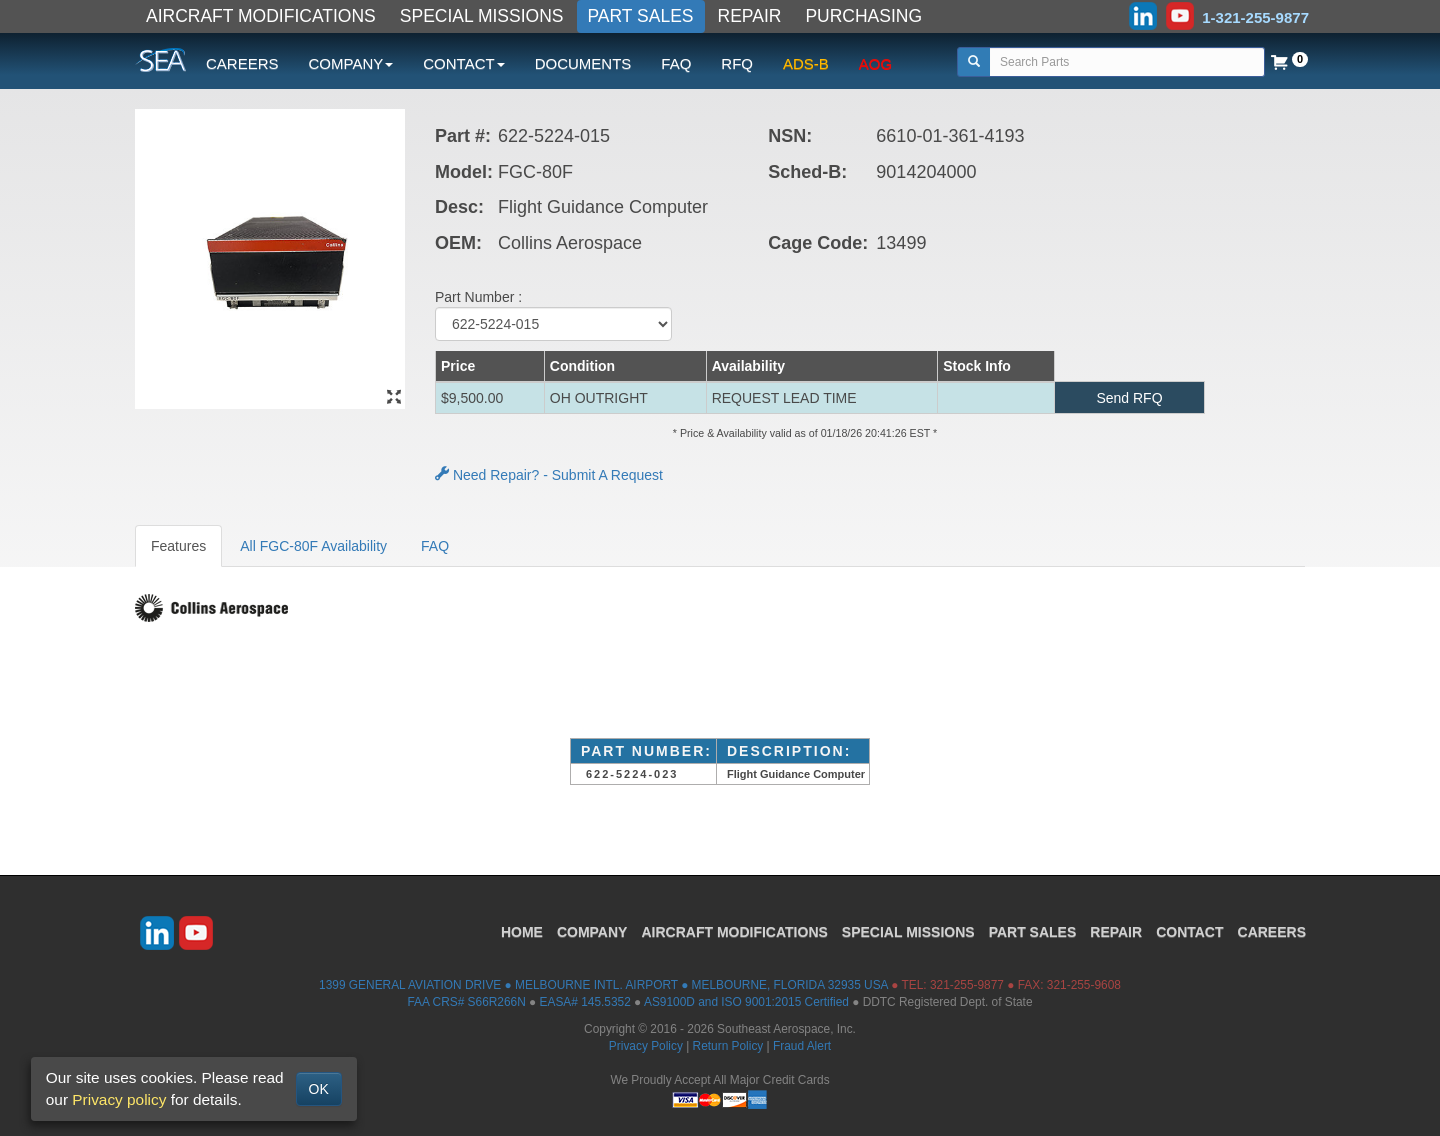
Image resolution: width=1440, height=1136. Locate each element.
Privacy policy (119, 1099)
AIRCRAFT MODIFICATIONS (261, 16)
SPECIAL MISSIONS (482, 16)
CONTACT (1189, 932)
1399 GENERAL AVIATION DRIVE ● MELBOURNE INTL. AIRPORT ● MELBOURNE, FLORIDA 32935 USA (603, 985)
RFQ (737, 63)
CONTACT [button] (463, 63)
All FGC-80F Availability (313, 546)
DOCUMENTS (583, 63)
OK (319, 1089)
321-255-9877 (967, 985)
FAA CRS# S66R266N (466, 1002)
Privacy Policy (646, 1046)
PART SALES (641, 16)
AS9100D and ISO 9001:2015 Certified (746, 1002)
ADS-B (806, 63)
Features (178, 546)
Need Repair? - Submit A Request (549, 475)
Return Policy (728, 1046)
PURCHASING (863, 16)
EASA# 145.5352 (585, 1002)
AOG (875, 63)
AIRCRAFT (734, 932)
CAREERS (242, 63)
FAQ (676, 63)
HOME (522, 932)
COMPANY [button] (351, 63)
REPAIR (750, 16)
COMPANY (592, 932)
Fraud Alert (802, 1046)
